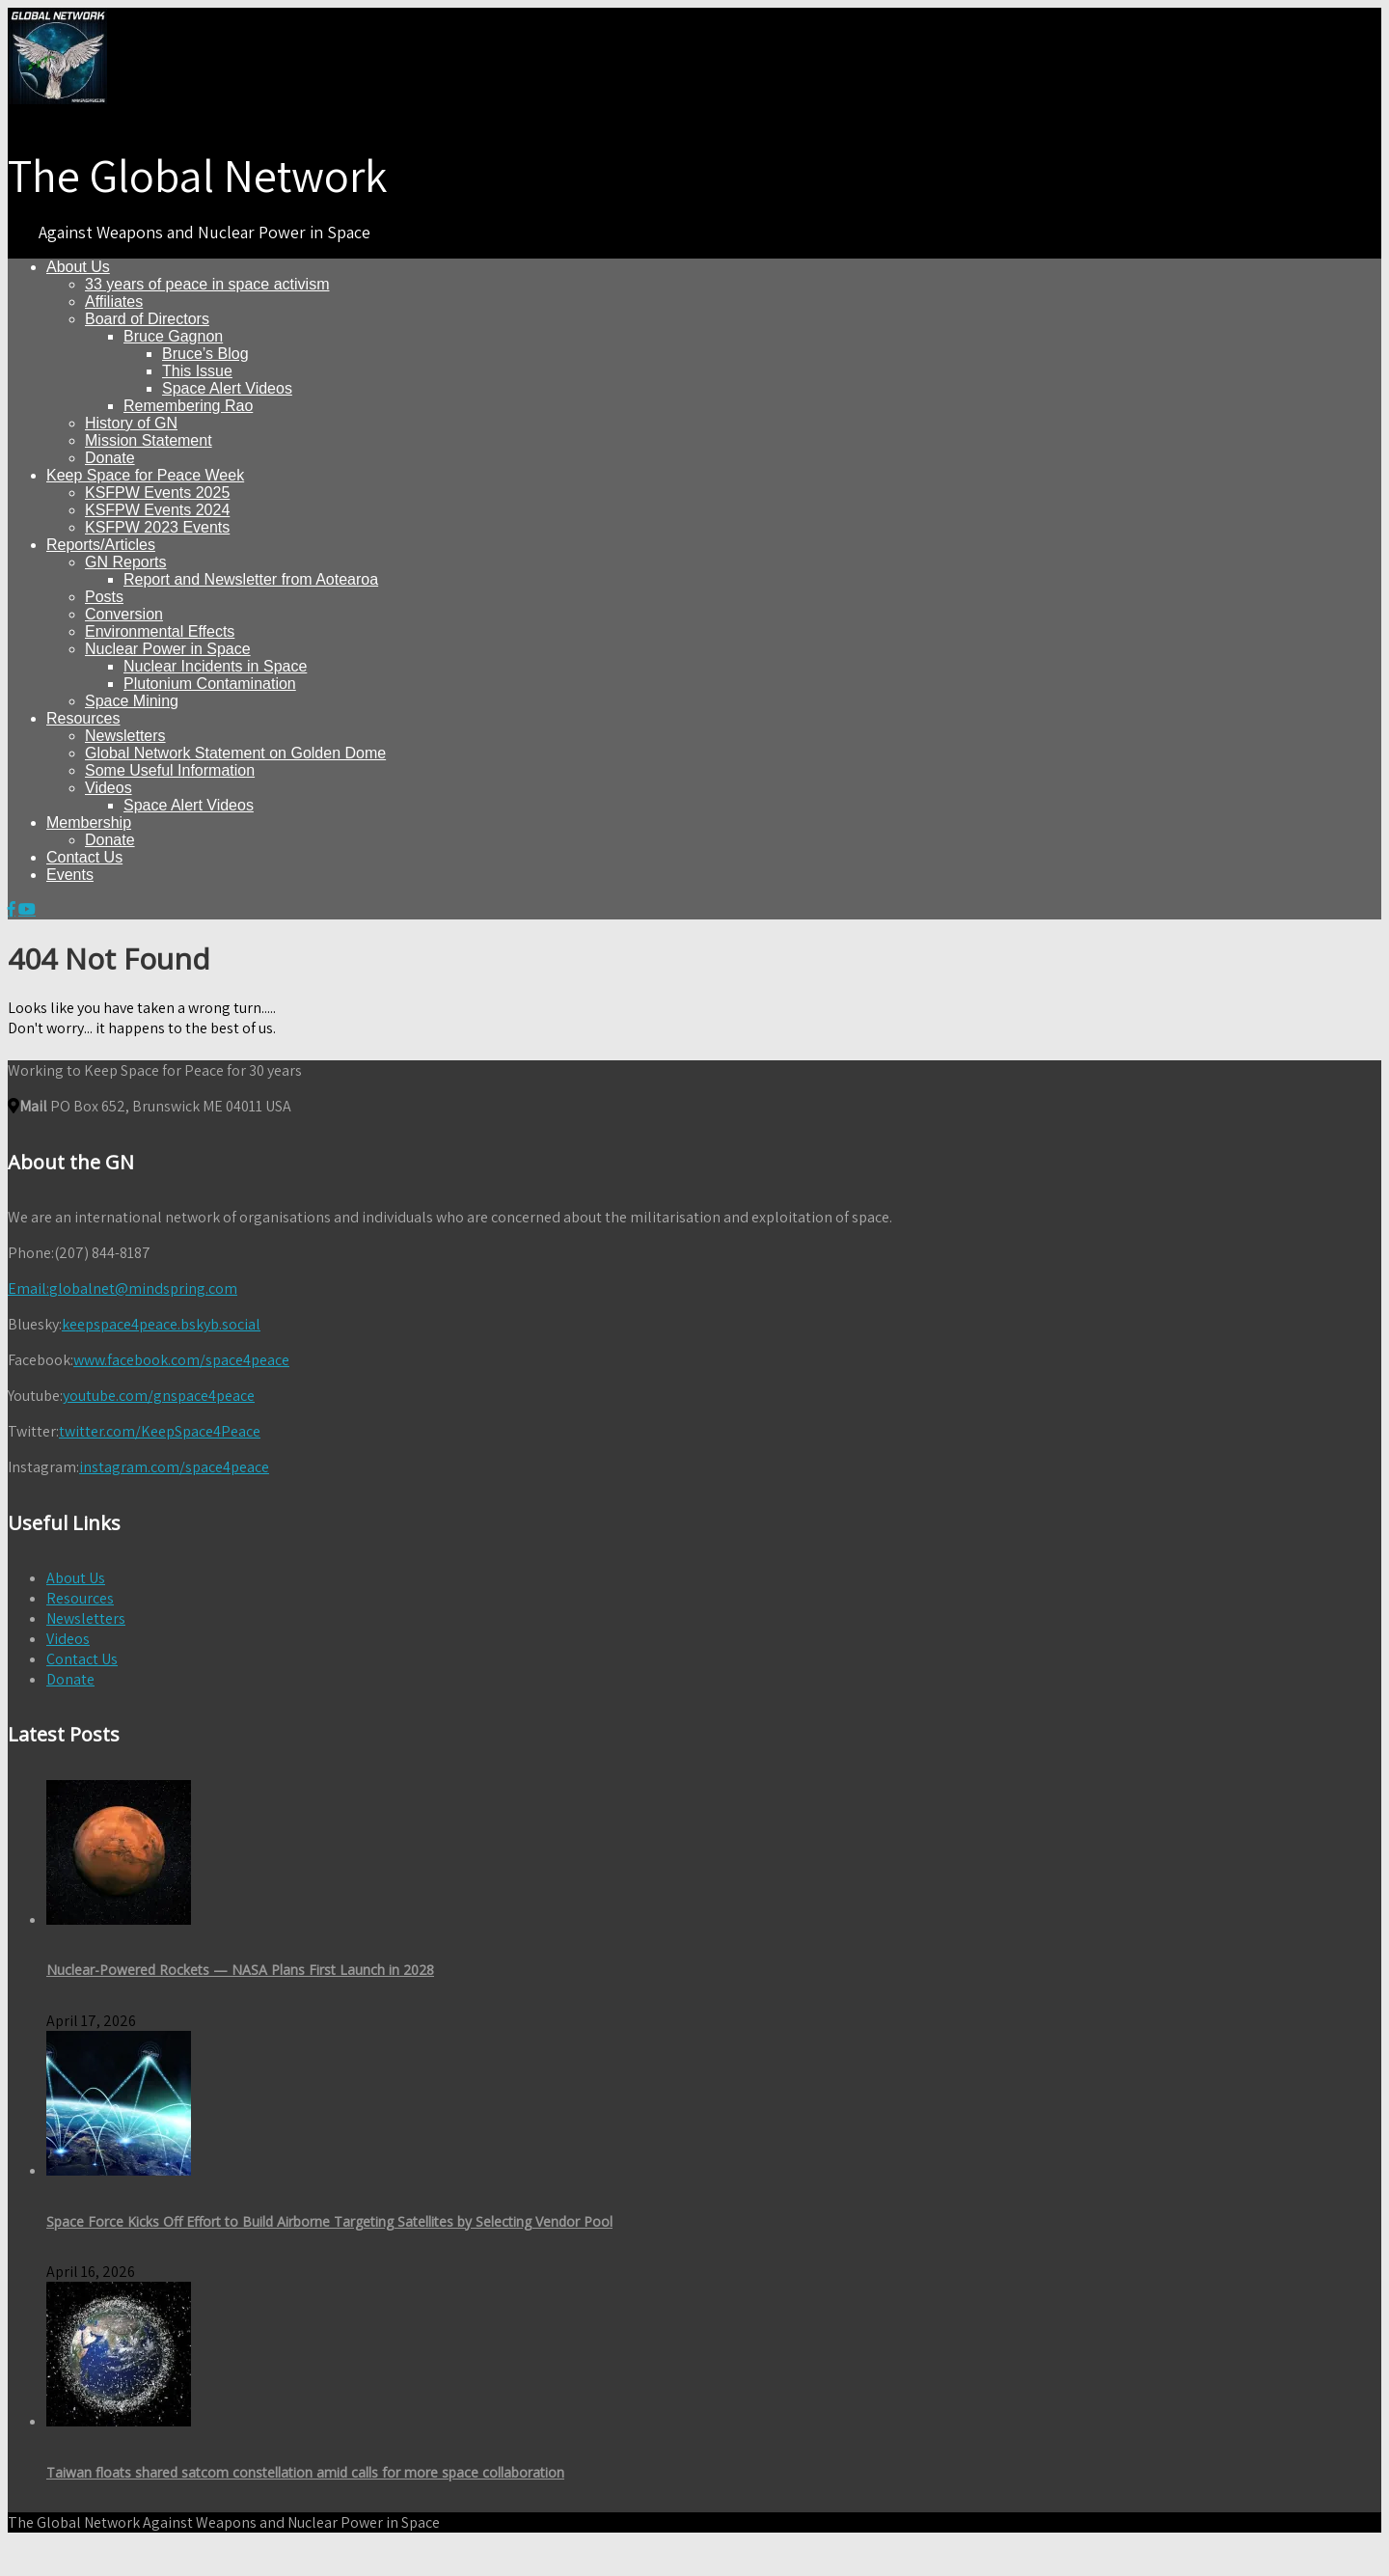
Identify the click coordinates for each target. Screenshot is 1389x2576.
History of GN (131, 423)
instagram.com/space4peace (174, 1467)
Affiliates (114, 301)
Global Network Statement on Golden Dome (235, 753)
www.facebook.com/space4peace (181, 1360)
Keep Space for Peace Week (145, 475)
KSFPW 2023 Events (157, 527)
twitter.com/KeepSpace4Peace (159, 1431)
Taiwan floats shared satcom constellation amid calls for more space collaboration (305, 2472)
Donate (110, 458)
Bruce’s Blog (205, 353)
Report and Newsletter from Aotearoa (250, 579)
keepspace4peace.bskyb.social (161, 1324)
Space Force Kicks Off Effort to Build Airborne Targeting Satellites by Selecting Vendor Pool (329, 2221)
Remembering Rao (188, 405)
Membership (88, 822)
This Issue (197, 371)
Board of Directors (147, 319)
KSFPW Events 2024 (157, 510)
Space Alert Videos (227, 388)
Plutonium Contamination (209, 683)
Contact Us (84, 857)
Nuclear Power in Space (168, 649)
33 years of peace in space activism (207, 284)
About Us (78, 267)
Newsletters (125, 735)
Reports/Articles (100, 544)
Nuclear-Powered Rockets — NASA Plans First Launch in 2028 (240, 1969)
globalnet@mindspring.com (122, 1288)
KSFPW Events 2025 (157, 492)
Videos (108, 788)
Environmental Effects (159, 631)
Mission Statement (148, 440)
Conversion (124, 614)
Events (70, 874)
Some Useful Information (170, 770)
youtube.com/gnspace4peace (159, 1395)
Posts (104, 597)
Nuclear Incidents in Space (215, 666)
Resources (83, 718)
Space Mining (131, 701)
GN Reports (125, 562)
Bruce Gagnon (173, 336)
